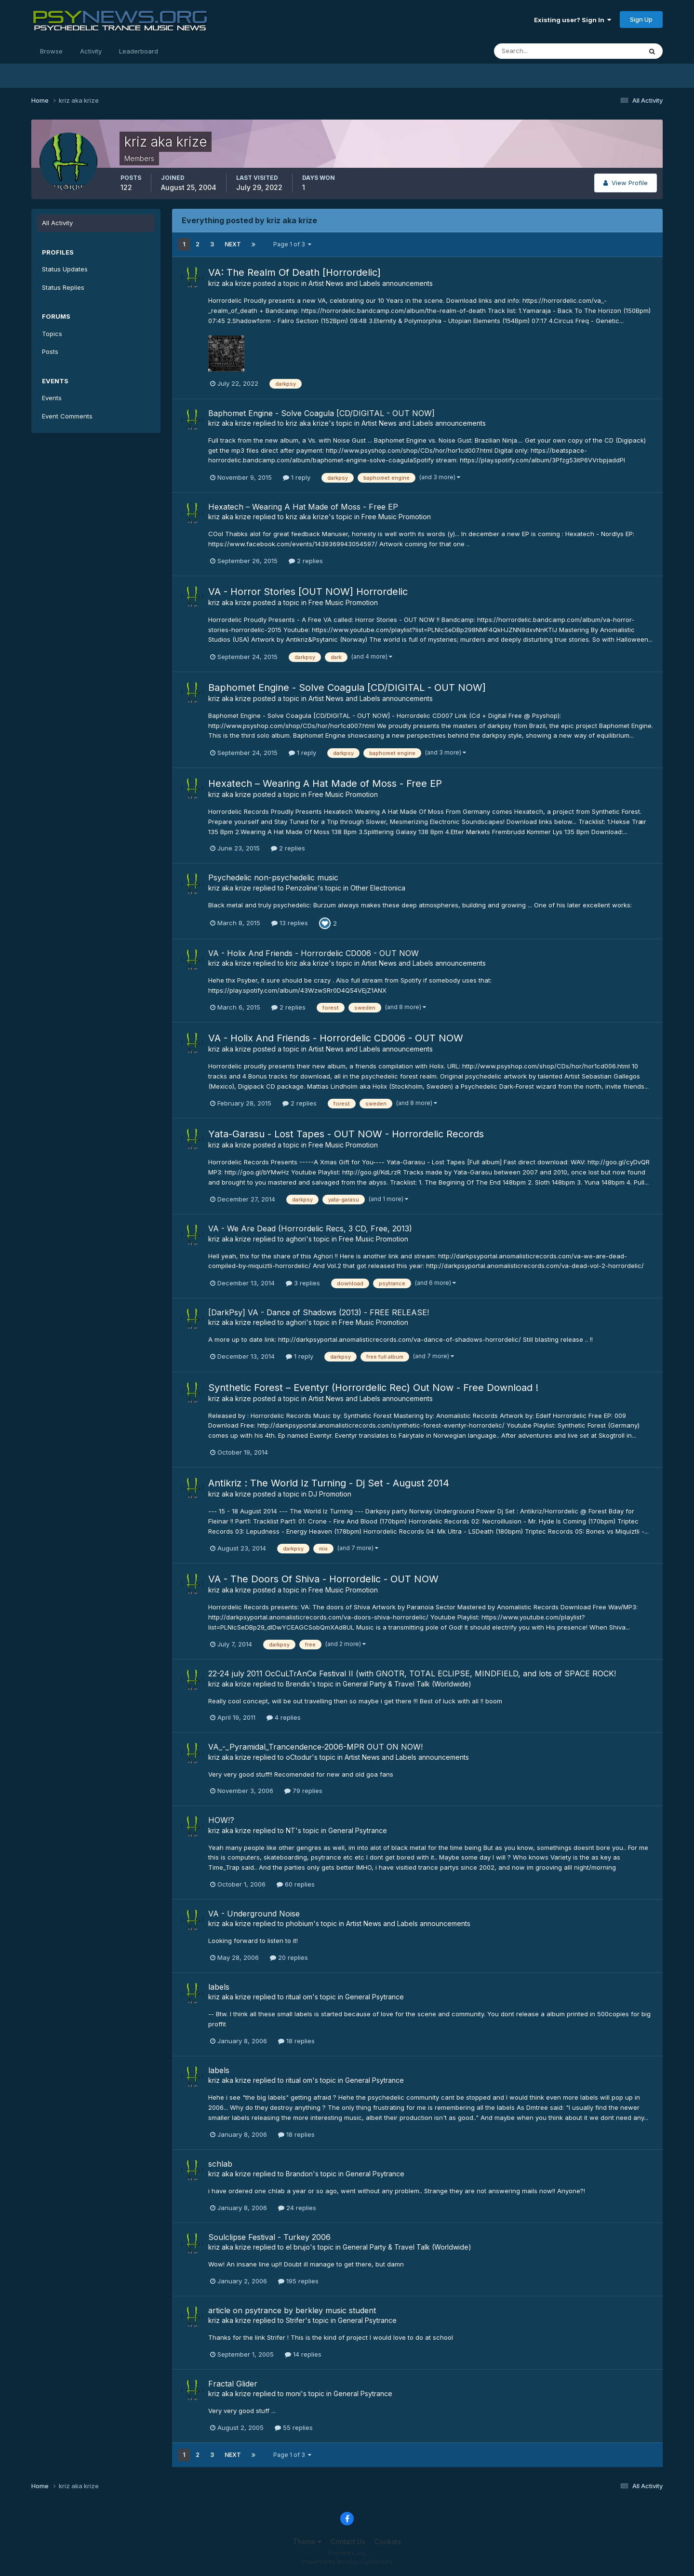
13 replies (289, 923)
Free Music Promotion (396, 517)
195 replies (298, 2281)
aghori (296, 1239)
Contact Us (348, 2541)
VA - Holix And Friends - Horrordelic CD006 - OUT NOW (313, 953)
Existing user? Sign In (572, 20)
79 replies (303, 1790)
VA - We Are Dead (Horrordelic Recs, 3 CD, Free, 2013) (310, 1228)
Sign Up (641, 19)
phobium (299, 1923)
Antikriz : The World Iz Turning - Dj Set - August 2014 (328, 1483)
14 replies (303, 2354)
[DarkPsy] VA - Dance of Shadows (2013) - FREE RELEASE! (318, 1312)
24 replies (297, 2208)
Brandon (299, 2174)
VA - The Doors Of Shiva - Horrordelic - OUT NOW (323, 1579)
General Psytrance (357, 1830)
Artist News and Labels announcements (370, 283)
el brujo (298, 2247)
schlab (220, 2164)
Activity (91, 51)
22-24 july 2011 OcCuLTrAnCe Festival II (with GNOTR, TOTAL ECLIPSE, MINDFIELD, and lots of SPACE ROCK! (412, 1673)
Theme (307, 2541)
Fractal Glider (232, 2383)
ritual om (299, 1997)
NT (290, 1830)
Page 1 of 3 (292, 244)
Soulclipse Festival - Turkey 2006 (269, 2237)
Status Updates (65, 269)
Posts (50, 351)
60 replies (296, 1884)
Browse (51, 51)
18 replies (296, 2041)
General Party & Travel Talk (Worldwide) (407, 1684)
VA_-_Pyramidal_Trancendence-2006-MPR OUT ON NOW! (315, 1747)
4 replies (284, 1717)
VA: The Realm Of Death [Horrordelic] (294, 272)
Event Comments (67, 416)
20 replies (289, 1957)
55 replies (294, 2427)
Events (52, 398)
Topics (52, 333)
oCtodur (299, 1757)
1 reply (296, 477)
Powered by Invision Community (347, 2561)
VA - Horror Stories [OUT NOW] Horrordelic (308, 591)
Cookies (387, 2541)
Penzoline (302, 888)
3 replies (303, 1283)
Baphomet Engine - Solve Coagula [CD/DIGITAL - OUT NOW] (321, 413)
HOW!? (221, 1820)
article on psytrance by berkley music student (292, 2310)
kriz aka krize (229, 283)
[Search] (536, 51)
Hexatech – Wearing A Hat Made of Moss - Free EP (303, 507)
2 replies (306, 561)
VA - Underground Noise (254, 1913)
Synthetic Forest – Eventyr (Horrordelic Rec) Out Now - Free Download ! (373, 1387)
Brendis (298, 1684)
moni (293, 2393)
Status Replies (63, 287)
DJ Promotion (329, 1494)
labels (218, 1987)
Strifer (295, 2320)
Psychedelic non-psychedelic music (273, 877)
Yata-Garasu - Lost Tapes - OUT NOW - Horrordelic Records (346, 1134)
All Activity (57, 223)
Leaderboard (138, 51)
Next (233, 244)
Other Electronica (377, 888)
